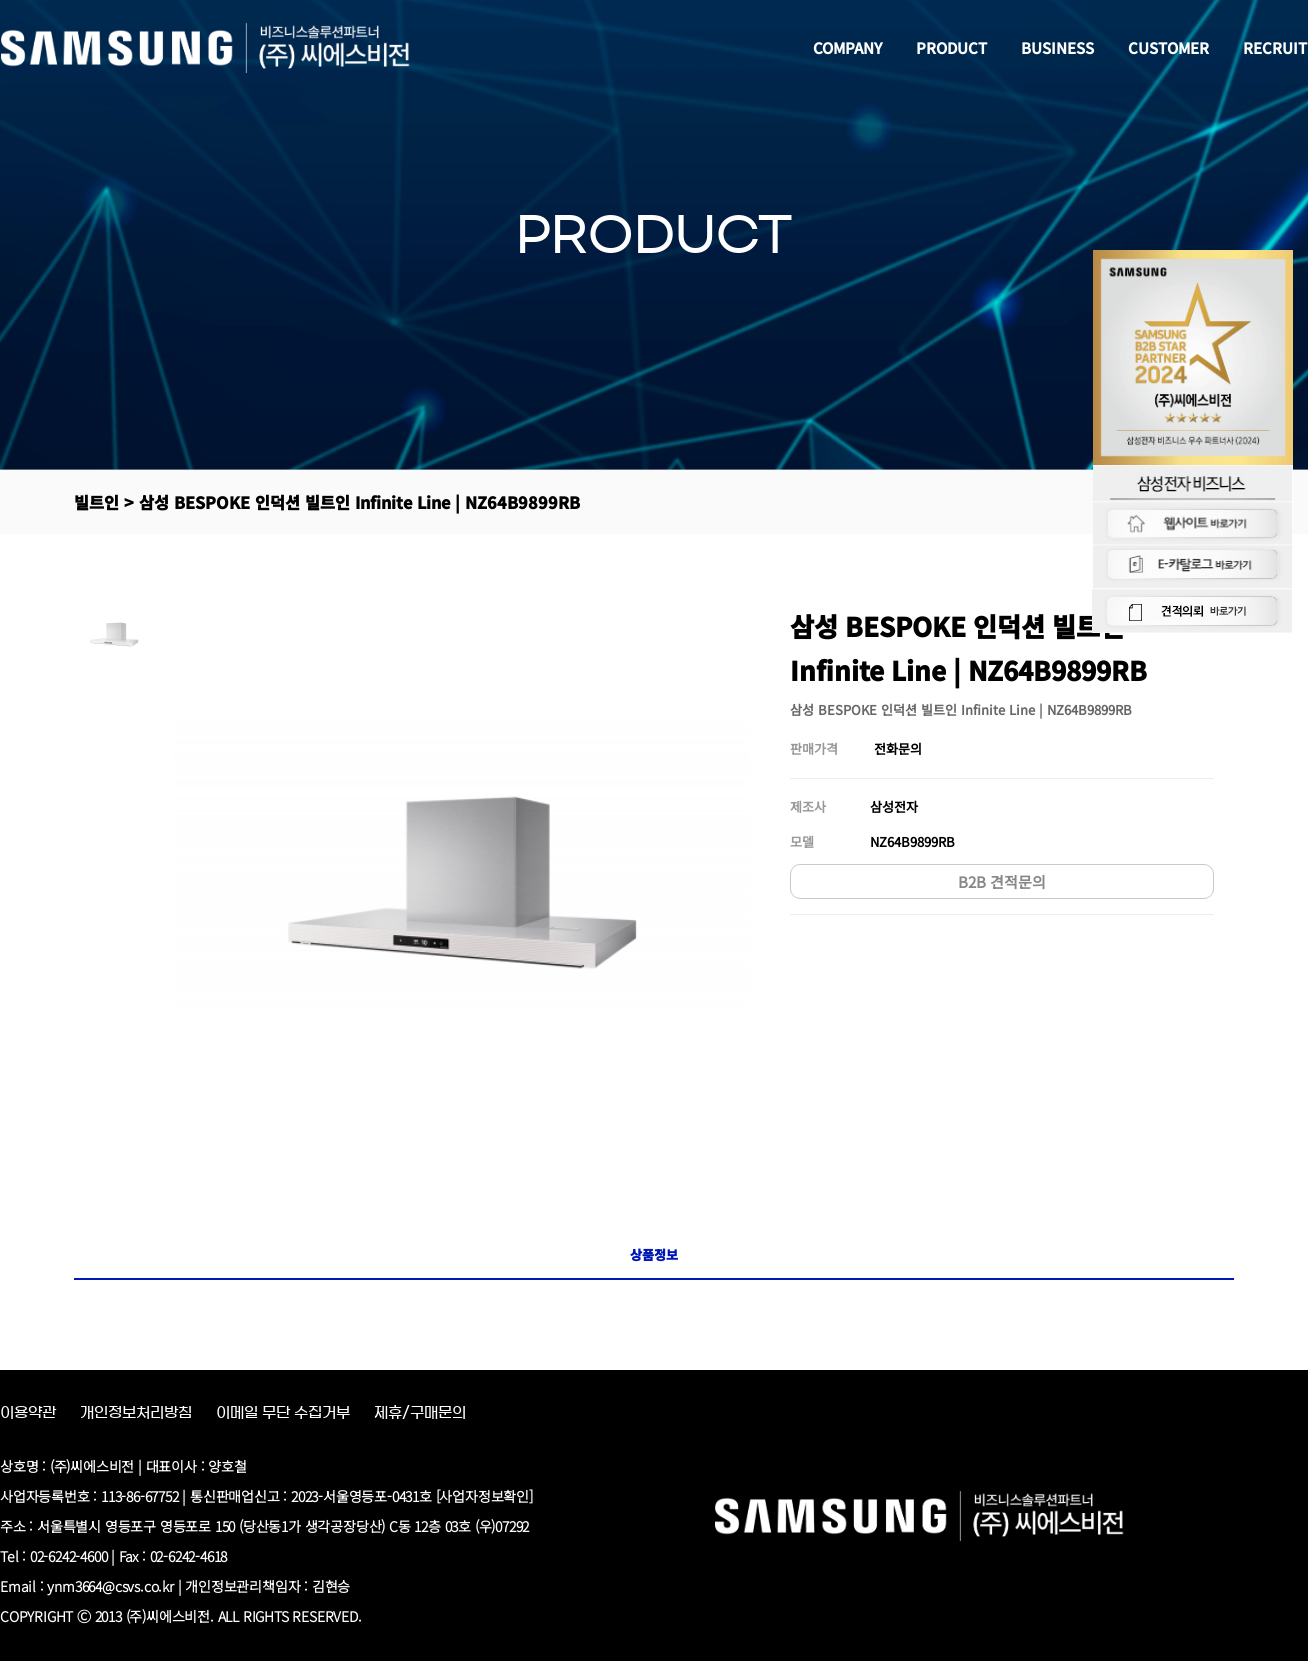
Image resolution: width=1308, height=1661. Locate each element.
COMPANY (848, 47)
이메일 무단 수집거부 (283, 1412)
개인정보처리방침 (136, 1412)
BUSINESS (1058, 47)
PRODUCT (952, 47)
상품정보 (654, 1254)
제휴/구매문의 (420, 1412)
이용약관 (28, 1412)
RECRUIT (1276, 47)
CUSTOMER (1169, 47)
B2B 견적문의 (1002, 881)
